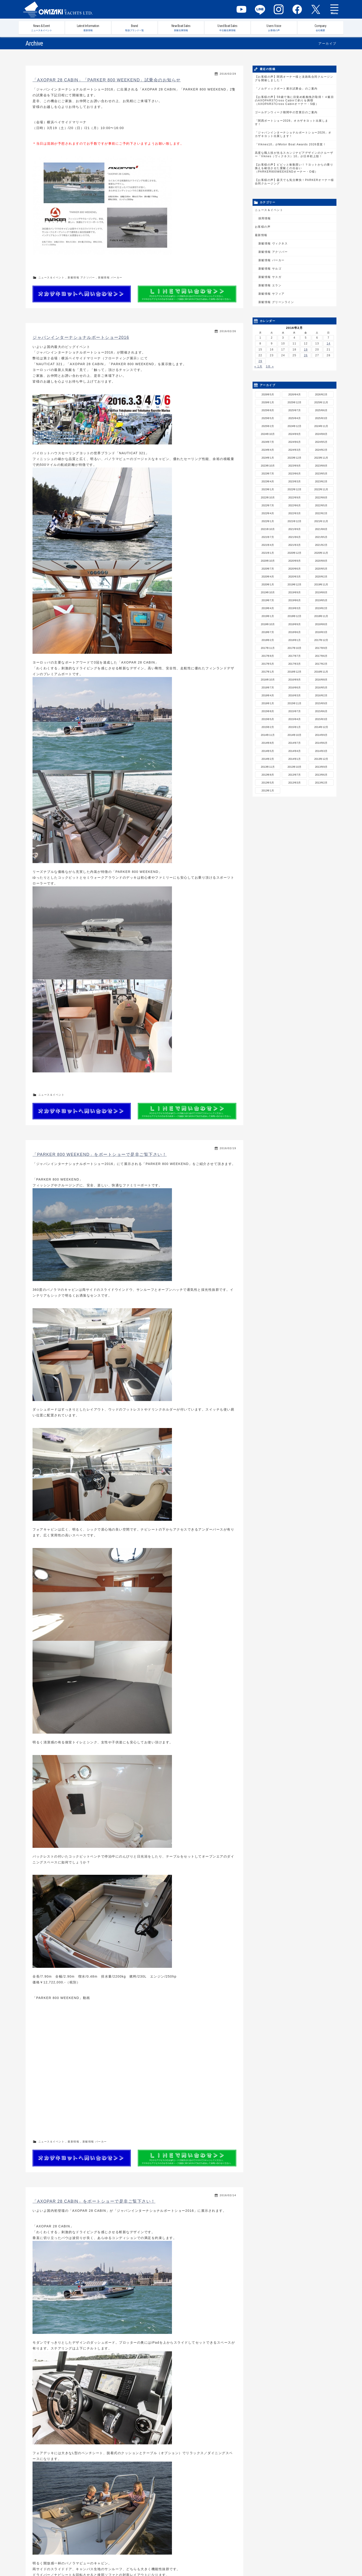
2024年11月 (321, 426)
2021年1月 (268, 552)
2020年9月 (294, 560)
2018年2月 (268, 640)
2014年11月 (268, 735)
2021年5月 (321, 537)
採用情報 (264, 218)
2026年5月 (268, 394)
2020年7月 (268, 568)
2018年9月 (294, 624)
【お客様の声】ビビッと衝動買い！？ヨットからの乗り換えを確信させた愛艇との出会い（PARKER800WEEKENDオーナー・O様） (294, 168)
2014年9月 (321, 735)
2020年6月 (294, 568)
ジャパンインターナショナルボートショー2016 (81, 337)
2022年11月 (321, 489)
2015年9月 (321, 703)
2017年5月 (268, 663)
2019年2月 (321, 608)
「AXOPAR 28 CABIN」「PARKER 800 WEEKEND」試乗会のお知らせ (107, 80)
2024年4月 (268, 449)
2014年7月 (294, 742)
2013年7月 (294, 774)
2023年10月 (268, 465)
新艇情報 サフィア (271, 293)
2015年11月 (294, 703)
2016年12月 (294, 671)
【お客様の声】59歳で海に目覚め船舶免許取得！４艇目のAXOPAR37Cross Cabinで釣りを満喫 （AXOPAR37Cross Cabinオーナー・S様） (294, 100)
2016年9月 (294, 679)
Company (320, 28)
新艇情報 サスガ (269, 277)
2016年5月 (321, 687)
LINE (260, 9)
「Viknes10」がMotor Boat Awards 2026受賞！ (290, 144)
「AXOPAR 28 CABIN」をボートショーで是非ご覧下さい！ (94, 2201)
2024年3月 (294, 449)
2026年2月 (321, 394)
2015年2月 (268, 727)
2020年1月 (268, 584)
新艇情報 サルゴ (269, 268)
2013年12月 (321, 758)
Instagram (278, 9)
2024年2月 (321, 449)
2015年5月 (268, 719)
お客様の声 (263, 226)
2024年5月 (321, 441)
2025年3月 (321, 418)
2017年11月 (268, 648)
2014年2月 (268, 758)
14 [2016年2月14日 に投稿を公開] (328, 343)
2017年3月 (294, 663)
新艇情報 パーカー (110, 277)
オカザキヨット (58, 9)
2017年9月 (321, 648)
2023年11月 (321, 457)
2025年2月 (268, 426)
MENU (334, 9)
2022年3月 (294, 513)
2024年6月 (294, 441)
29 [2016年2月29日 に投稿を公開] (260, 361)
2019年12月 (294, 584)
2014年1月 (294, 758)
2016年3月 (294, 695)
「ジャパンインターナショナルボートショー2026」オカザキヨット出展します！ (293, 134)
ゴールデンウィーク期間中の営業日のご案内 (286, 112)
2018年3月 (321, 632)
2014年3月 (321, 751)
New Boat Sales (181, 28)
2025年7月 (294, 410)
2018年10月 (268, 624)
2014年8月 (268, 742)
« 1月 (258, 366)
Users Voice (274, 28)
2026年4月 (294, 394)
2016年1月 (268, 703)
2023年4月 (268, 481)
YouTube (241, 9)
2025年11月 (321, 402)
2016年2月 (321, 695)
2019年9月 (294, 592)
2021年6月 (294, 537)
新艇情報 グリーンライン (276, 302)
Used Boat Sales (227, 28)
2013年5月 (268, 782)
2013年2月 (321, 782)
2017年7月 (294, 655)
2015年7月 (294, 711)
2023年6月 (294, 473)
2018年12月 (294, 616)
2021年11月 (321, 521)
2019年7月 (268, 600)
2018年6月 (294, 632)
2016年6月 (294, 687)
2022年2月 (321, 513)
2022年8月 (321, 497)
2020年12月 (294, 552)
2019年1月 (268, 616)
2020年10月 (268, 560)
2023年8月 (321, 465)
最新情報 (73, 2141)
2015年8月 (268, 711)
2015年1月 (294, 727)
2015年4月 (294, 719)
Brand (135, 28)
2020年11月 (321, 552)
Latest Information (88, 28)
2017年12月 (321, 640)
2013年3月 (294, 782)
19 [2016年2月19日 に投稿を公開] (306, 349)
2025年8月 (268, 410)
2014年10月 (294, 735)
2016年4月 (268, 695)
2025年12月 (294, 402)
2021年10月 (268, 529)
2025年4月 (294, 418)
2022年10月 (268, 497)
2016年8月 (321, 679)
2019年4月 (268, 608)
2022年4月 (268, 513)
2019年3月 (294, 608)
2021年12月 (294, 521)
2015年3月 (321, 719)
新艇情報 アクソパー (81, 277)
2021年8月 (321, 529)
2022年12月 (294, 489)
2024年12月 (294, 426)
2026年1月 (268, 402)
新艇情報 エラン (269, 285)
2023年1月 (268, 489)
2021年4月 (268, 545)
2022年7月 (268, 505)
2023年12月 (294, 457)
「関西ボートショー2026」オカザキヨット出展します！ (291, 122)
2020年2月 (321, 576)
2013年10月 (294, 766)
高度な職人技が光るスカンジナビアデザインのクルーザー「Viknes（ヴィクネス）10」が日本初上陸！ (294, 154)
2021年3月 (294, 545)
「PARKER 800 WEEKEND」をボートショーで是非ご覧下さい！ (100, 1154)
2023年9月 (294, 465)
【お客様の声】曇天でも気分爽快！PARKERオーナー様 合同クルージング (295, 181)
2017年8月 (268, 655)
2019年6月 (294, 600)
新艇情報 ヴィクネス (273, 243)
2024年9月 (294, 434)
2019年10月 (268, 592)
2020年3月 (294, 576)
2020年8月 (321, 560)
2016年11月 (321, 671)
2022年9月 (294, 497)
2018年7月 (268, 632)
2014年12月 (321, 727)
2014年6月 (321, 742)
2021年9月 (294, 529)
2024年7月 (268, 441)
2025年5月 (268, 418)
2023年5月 (321, 473)
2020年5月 (321, 568)
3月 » (270, 366)
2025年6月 (321, 410)
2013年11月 (268, 766)
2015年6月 (321, 711)
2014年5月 (268, 751)
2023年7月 (268, 473)
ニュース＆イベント (51, 277)
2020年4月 (268, 576)
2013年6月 (321, 774)
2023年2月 (321, 481)
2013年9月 (321, 766)
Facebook (297, 9)
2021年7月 (268, 537)
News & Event (42, 28)
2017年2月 (321, 663)
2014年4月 (294, 751)
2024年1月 (268, 457)
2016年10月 (268, 679)
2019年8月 (321, 592)
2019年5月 (321, 600)
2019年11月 (321, 584)
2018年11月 (321, 616)
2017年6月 (321, 655)
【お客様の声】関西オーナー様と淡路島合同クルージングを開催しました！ (294, 78)
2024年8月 (321, 434)
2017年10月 (294, 648)
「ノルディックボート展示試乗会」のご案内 (286, 88)
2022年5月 (321, 505)
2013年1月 (268, 790)
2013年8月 (268, 774)
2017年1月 (268, 671)
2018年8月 (321, 624)
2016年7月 (268, 687)
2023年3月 (294, 481)
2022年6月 (294, 505)
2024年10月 (268, 434)
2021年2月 (321, 545)
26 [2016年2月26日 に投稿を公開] (306, 355)
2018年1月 (294, 640)
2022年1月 (268, 521)
